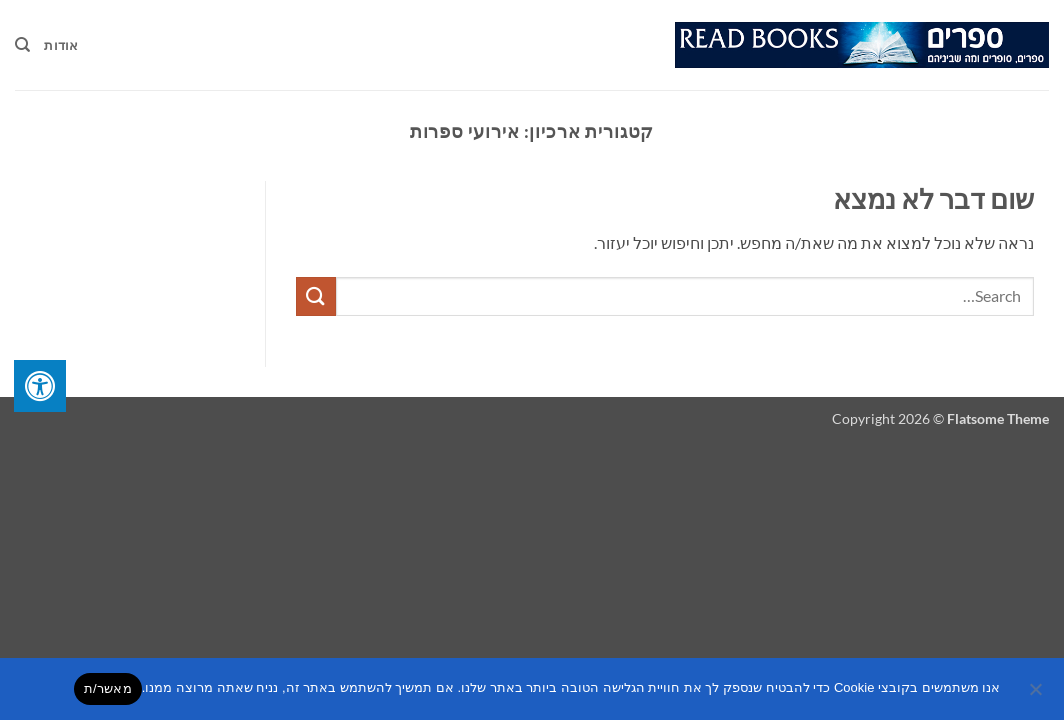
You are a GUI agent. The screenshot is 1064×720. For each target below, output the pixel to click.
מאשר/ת (108, 688)
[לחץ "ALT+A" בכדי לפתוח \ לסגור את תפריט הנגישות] (40, 386)
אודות (61, 45)
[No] (1037, 695)
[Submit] (316, 296)
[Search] (22, 45)
